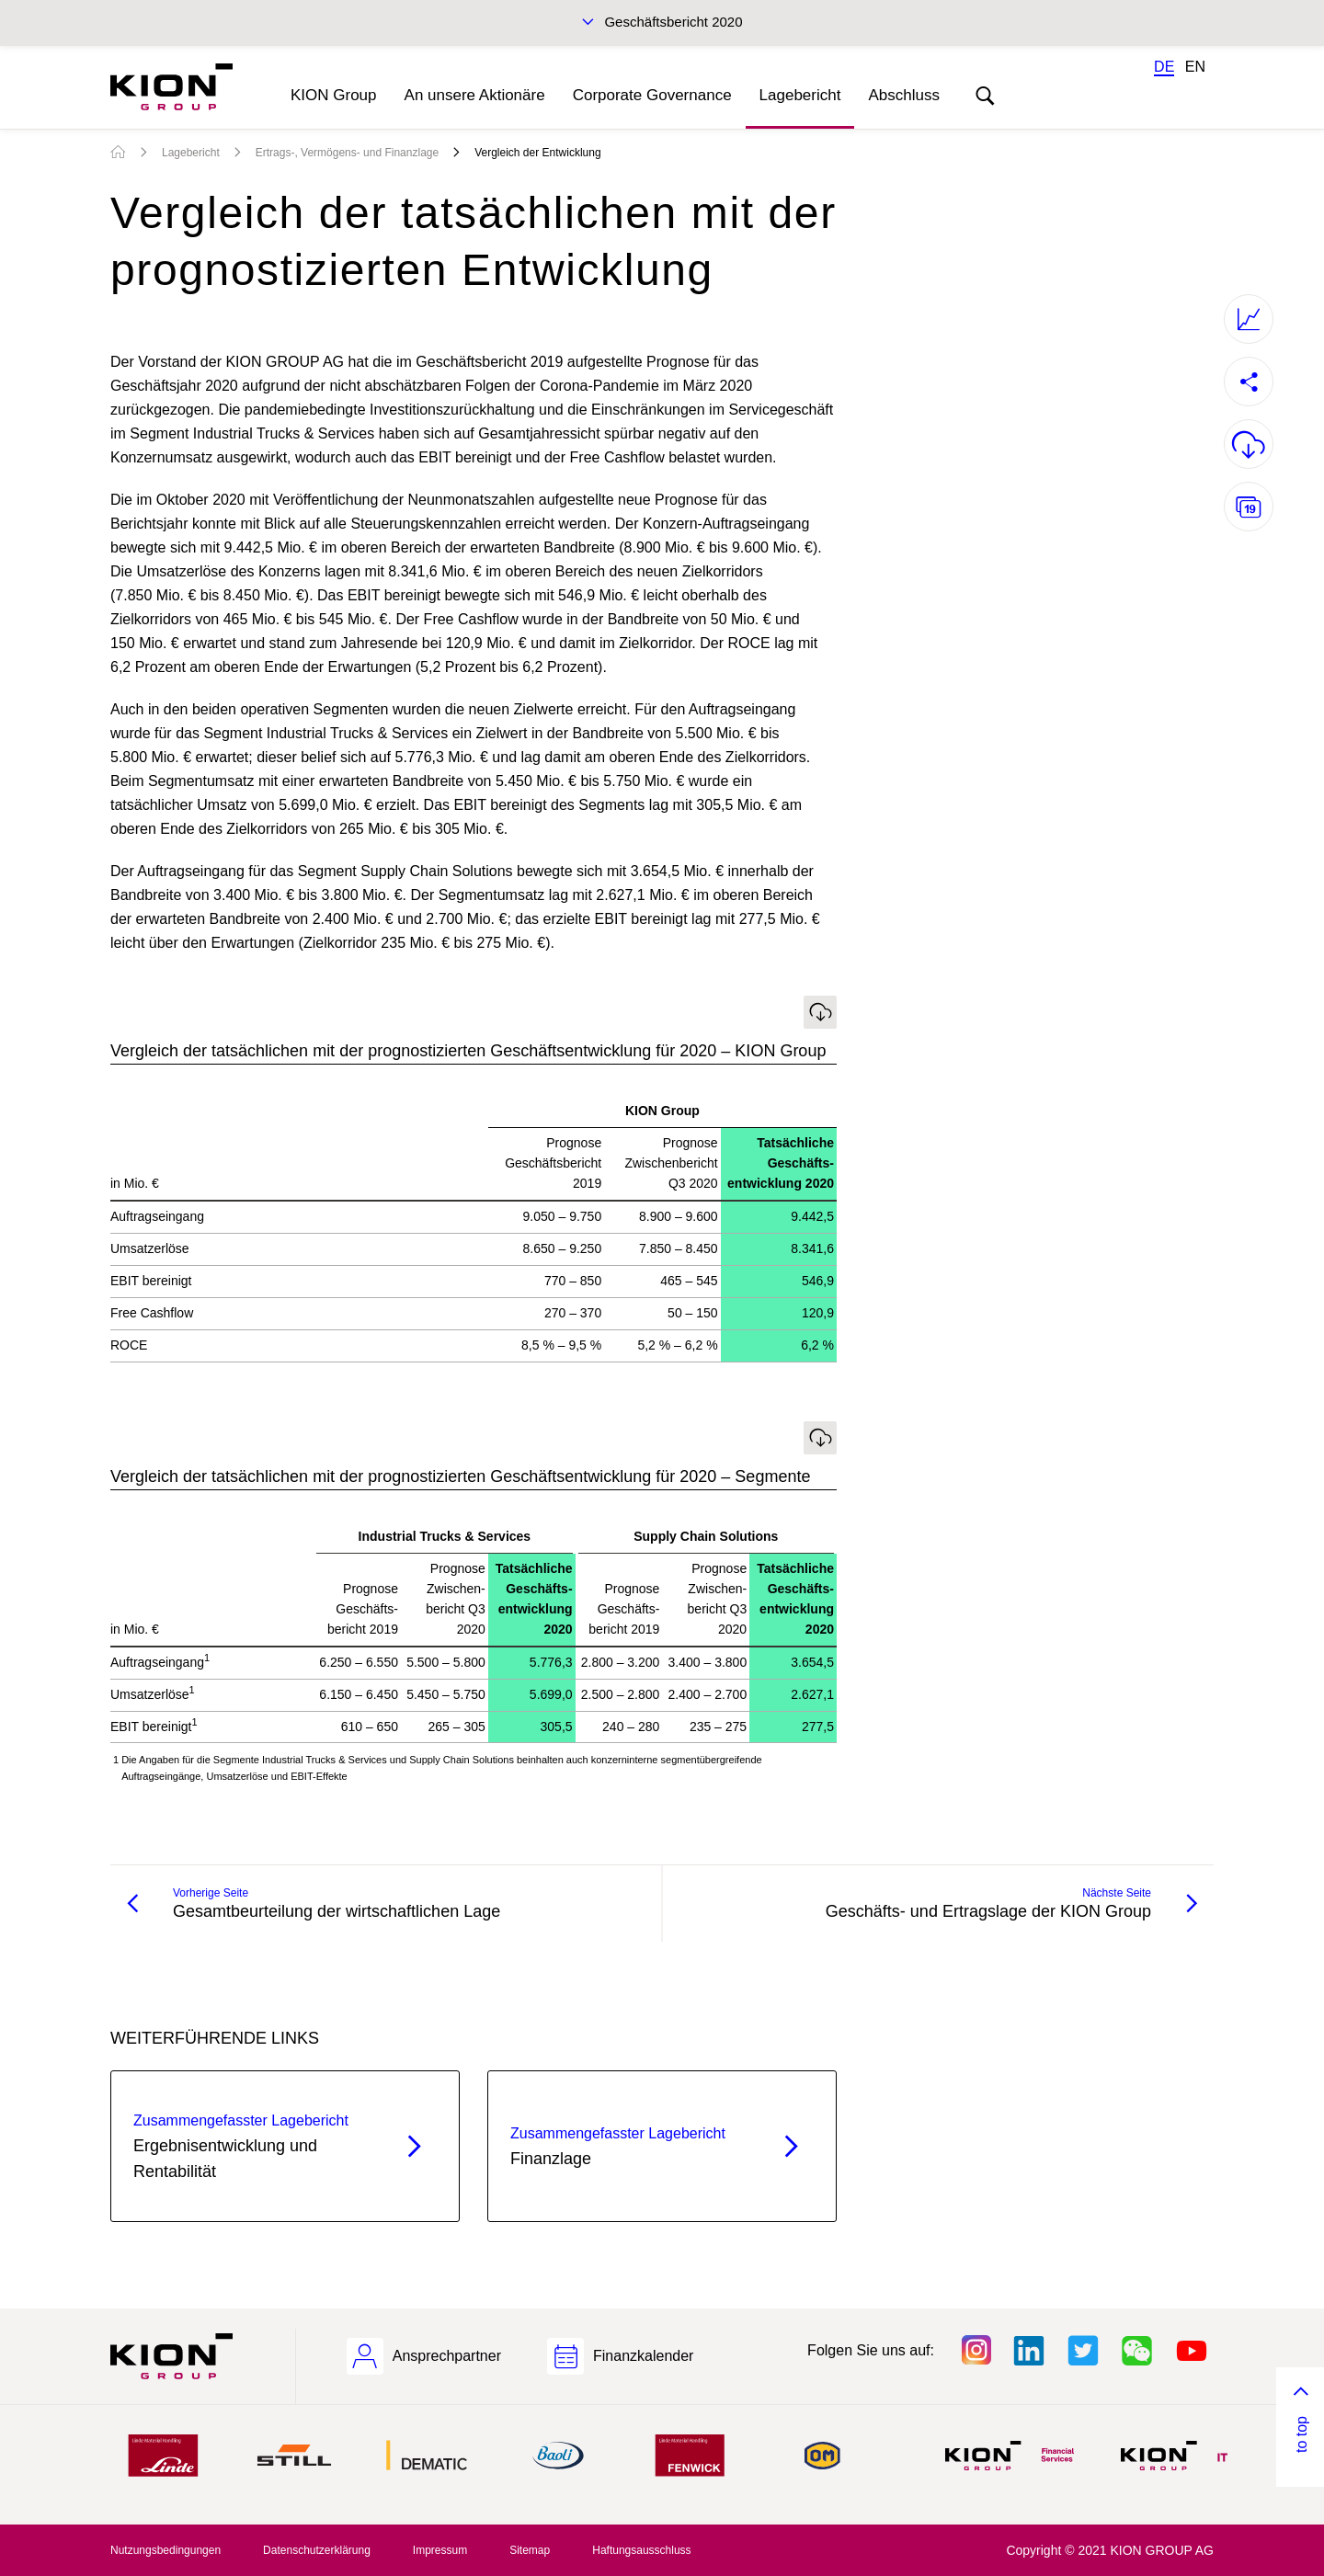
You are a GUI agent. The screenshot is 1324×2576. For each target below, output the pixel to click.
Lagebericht (800, 95)
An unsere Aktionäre (475, 95)
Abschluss (903, 95)
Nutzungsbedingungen (165, 2550)
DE (1164, 66)
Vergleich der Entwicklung (537, 152)
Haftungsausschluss (641, 2550)
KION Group (334, 95)
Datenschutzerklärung (317, 2550)
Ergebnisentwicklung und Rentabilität (252, 2145)
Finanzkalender (643, 2356)
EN (1195, 66)
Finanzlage (629, 2145)
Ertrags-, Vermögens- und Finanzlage (347, 152)
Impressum (440, 2550)
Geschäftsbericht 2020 (673, 21)
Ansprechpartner (447, 2356)
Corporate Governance (652, 95)
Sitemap (529, 2550)
